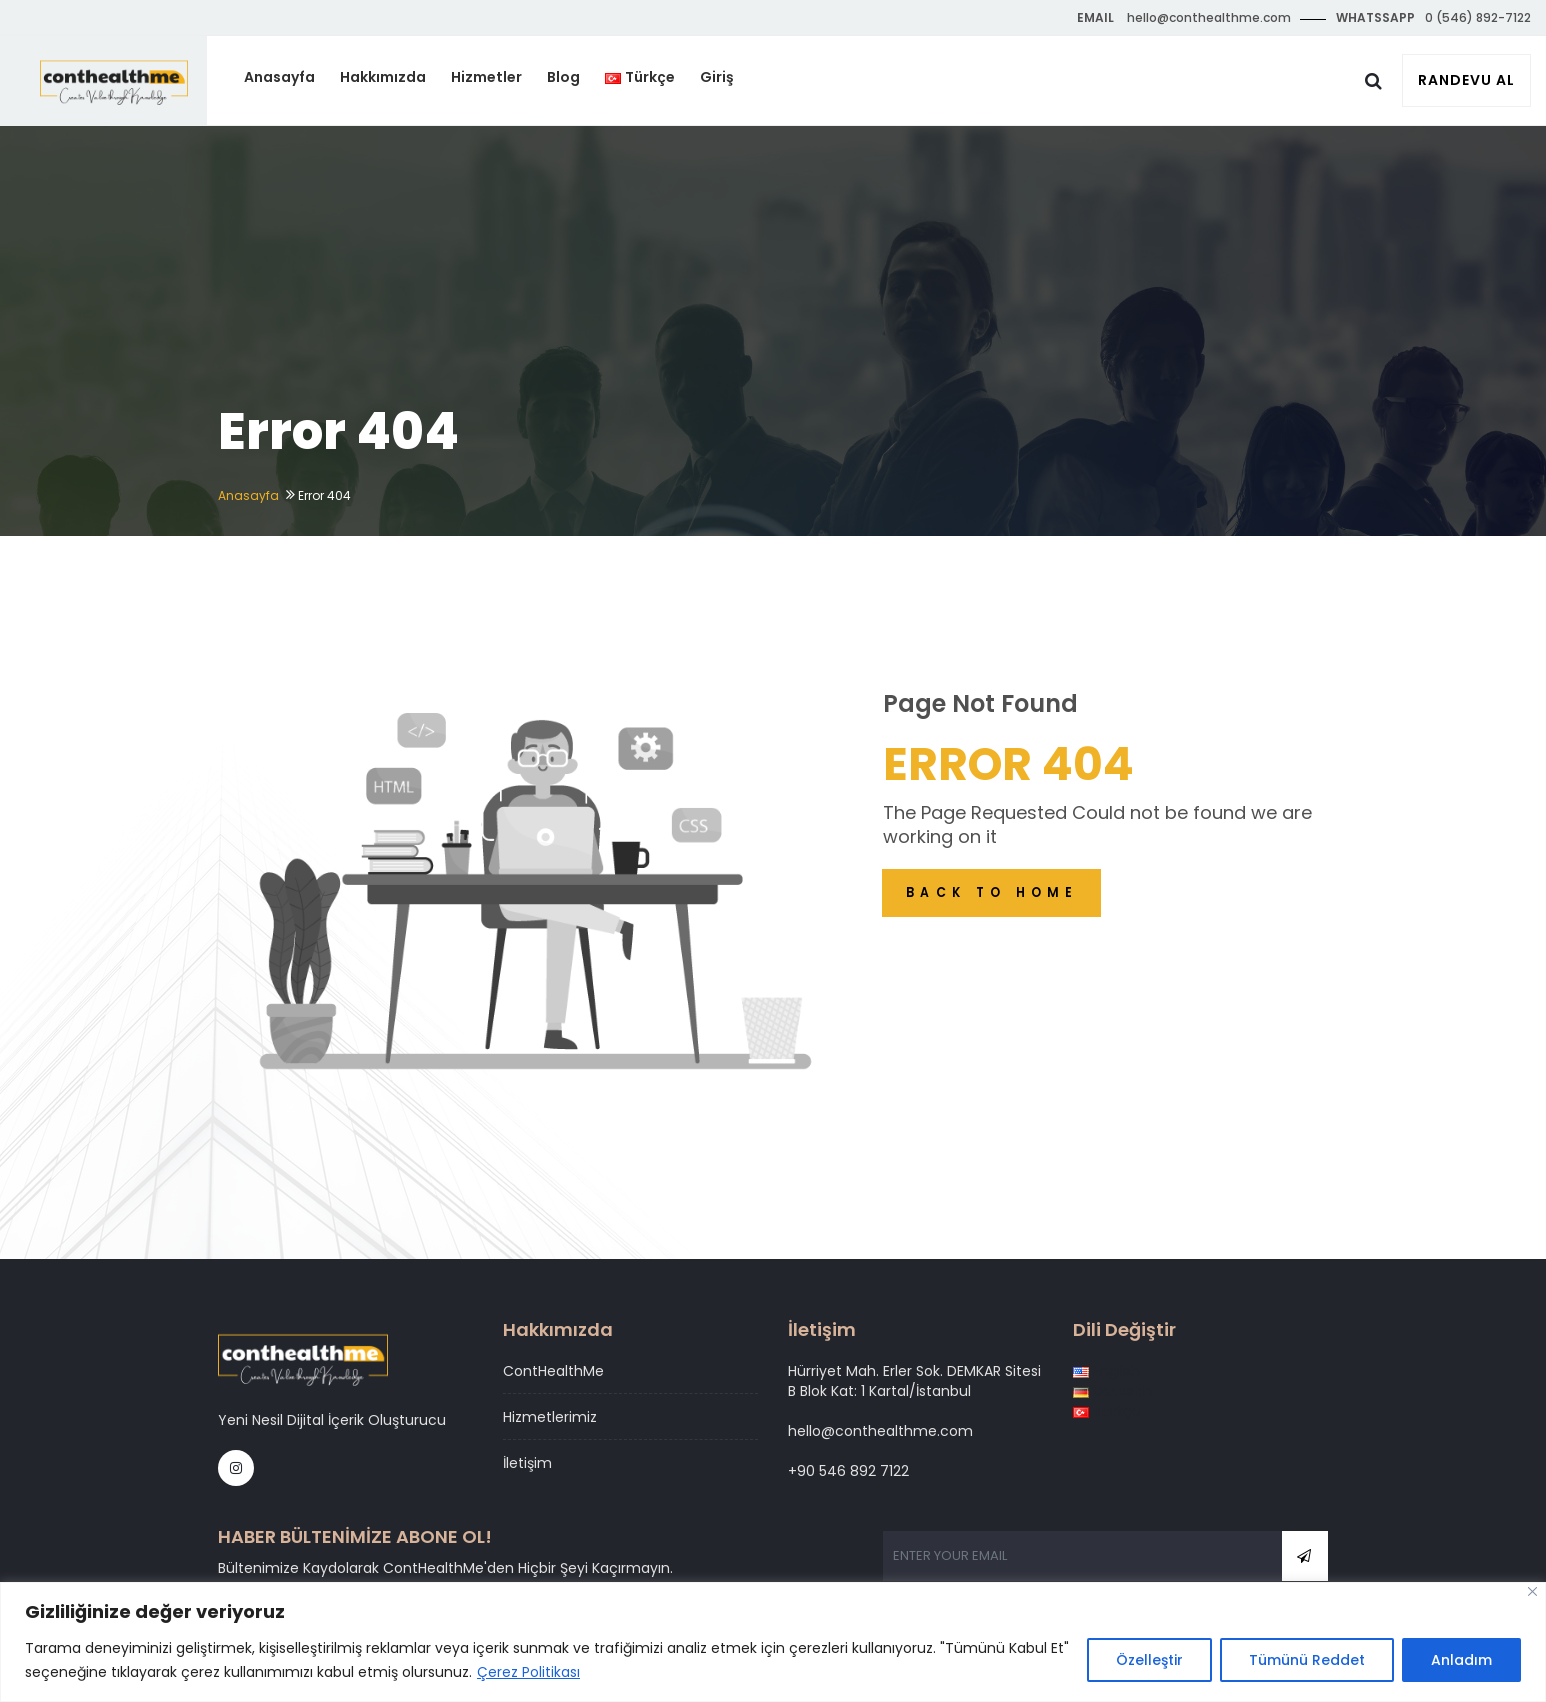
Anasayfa (297, 80)
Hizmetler (502, 80)
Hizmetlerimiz (550, 1417)
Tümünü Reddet (1307, 1661)
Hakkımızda (400, 80)
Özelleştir (1149, 1661)
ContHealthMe (553, 1371)
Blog (578, 80)
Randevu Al (1466, 81)
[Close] (1532, 1592)
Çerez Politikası (528, 1673)
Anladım (1461, 1661)
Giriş (730, 80)
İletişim (527, 1463)
